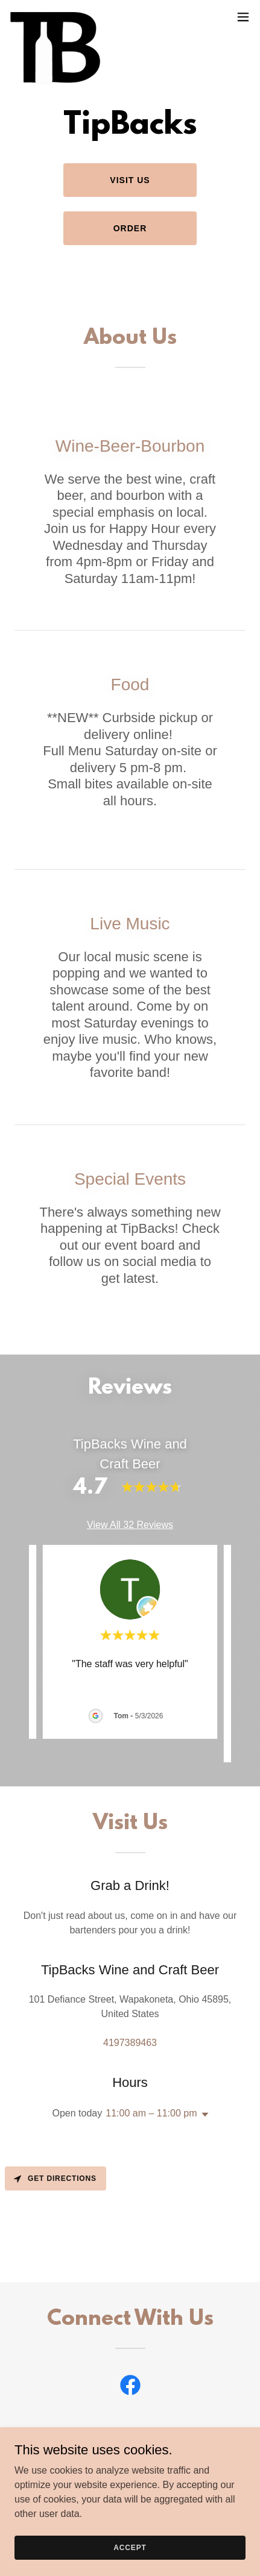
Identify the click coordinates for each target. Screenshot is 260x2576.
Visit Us (130, 180)
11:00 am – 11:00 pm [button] (151, 2113)
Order (130, 228)
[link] (56, 17)
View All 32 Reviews (130, 1525)
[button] (243, 17)
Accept (129, 2547)
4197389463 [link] (130, 2043)
